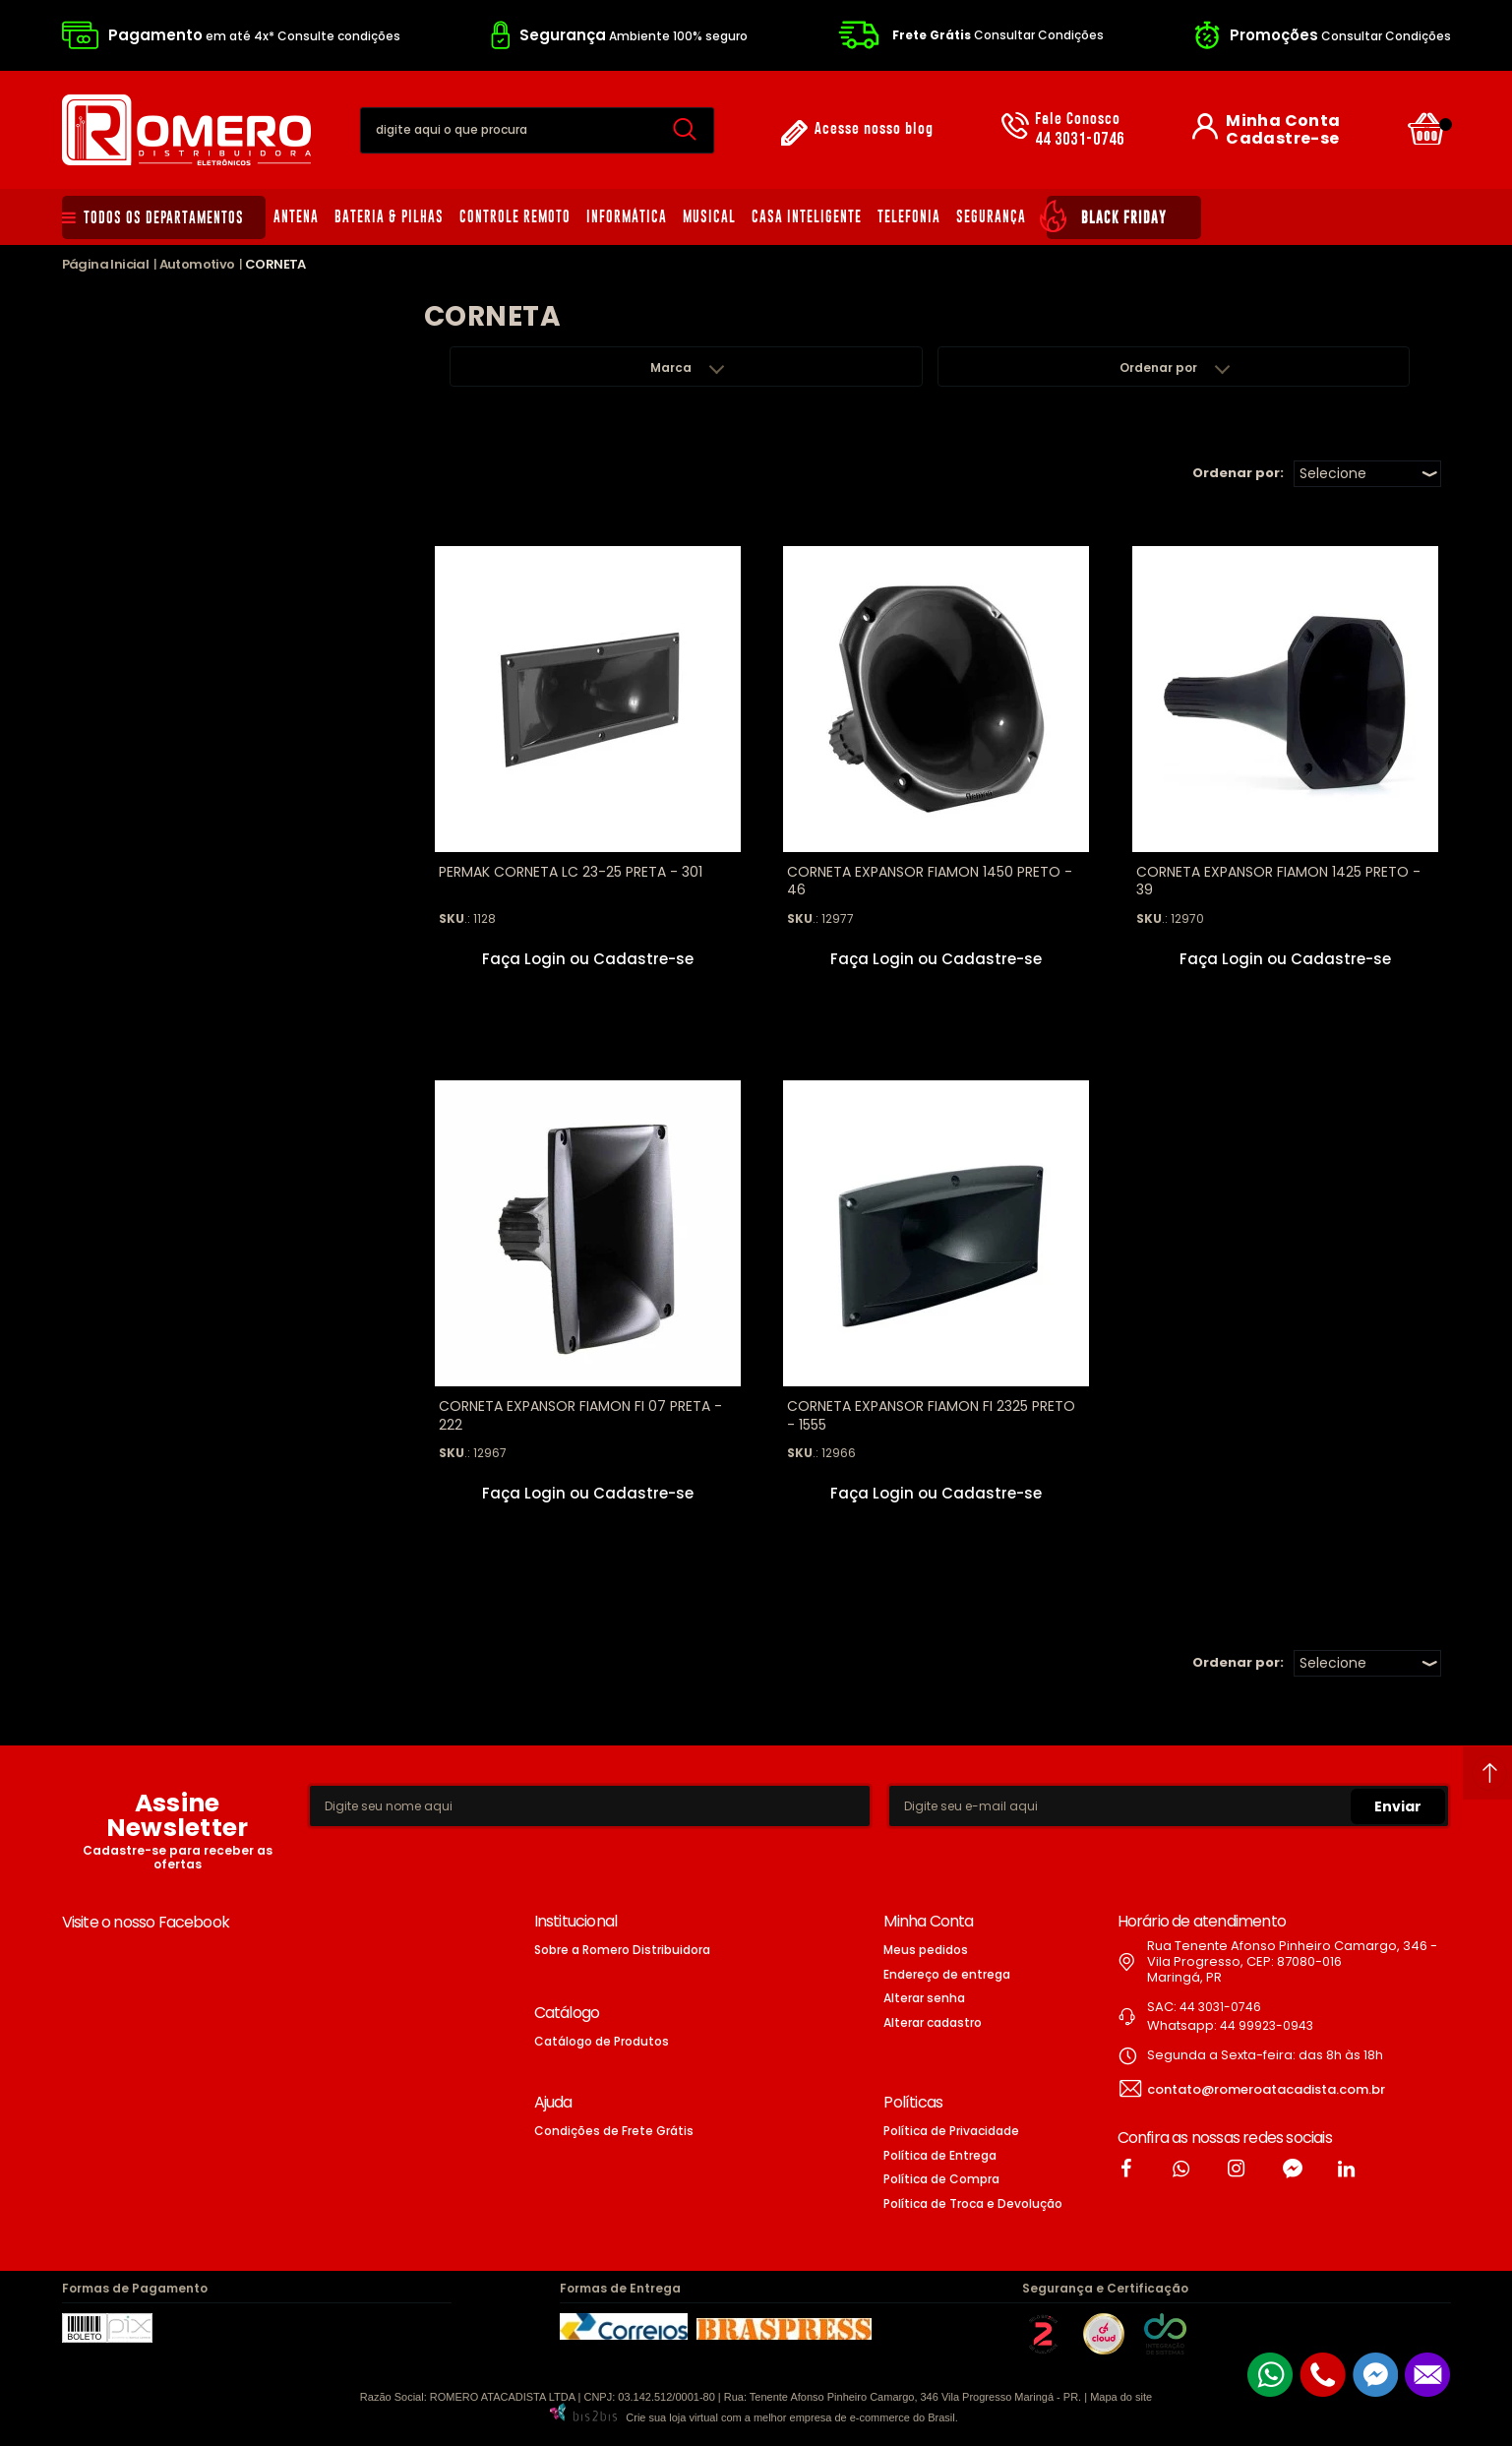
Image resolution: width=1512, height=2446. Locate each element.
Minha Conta (1283, 121)
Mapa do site (1121, 2397)
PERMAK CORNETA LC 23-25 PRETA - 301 (570, 872)
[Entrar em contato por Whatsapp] (1270, 2375)
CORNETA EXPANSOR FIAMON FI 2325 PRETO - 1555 (931, 1415)
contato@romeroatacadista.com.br (1266, 2089)
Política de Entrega (940, 2155)
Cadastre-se (1282, 139)
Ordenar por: (1238, 472)
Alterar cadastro (932, 2022)
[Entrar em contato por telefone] (1323, 2375)
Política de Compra (941, 2179)
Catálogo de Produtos (601, 2041)
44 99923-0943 (1266, 2025)
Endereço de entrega (946, 1974)
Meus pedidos (925, 1949)
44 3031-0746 (1079, 130)
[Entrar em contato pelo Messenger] (1375, 2375)
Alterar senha (924, 1997)
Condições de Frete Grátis (614, 2130)
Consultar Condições (998, 35)
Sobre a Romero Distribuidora (622, 1949)
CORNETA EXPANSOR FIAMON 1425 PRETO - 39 (1278, 880)
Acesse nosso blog (874, 129)
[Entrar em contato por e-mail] (1427, 2375)
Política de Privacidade (951, 2130)
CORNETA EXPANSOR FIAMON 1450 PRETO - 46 (929, 880)
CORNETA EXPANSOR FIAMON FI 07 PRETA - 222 (580, 1415)
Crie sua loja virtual (672, 2417)
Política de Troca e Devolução (972, 2203)
